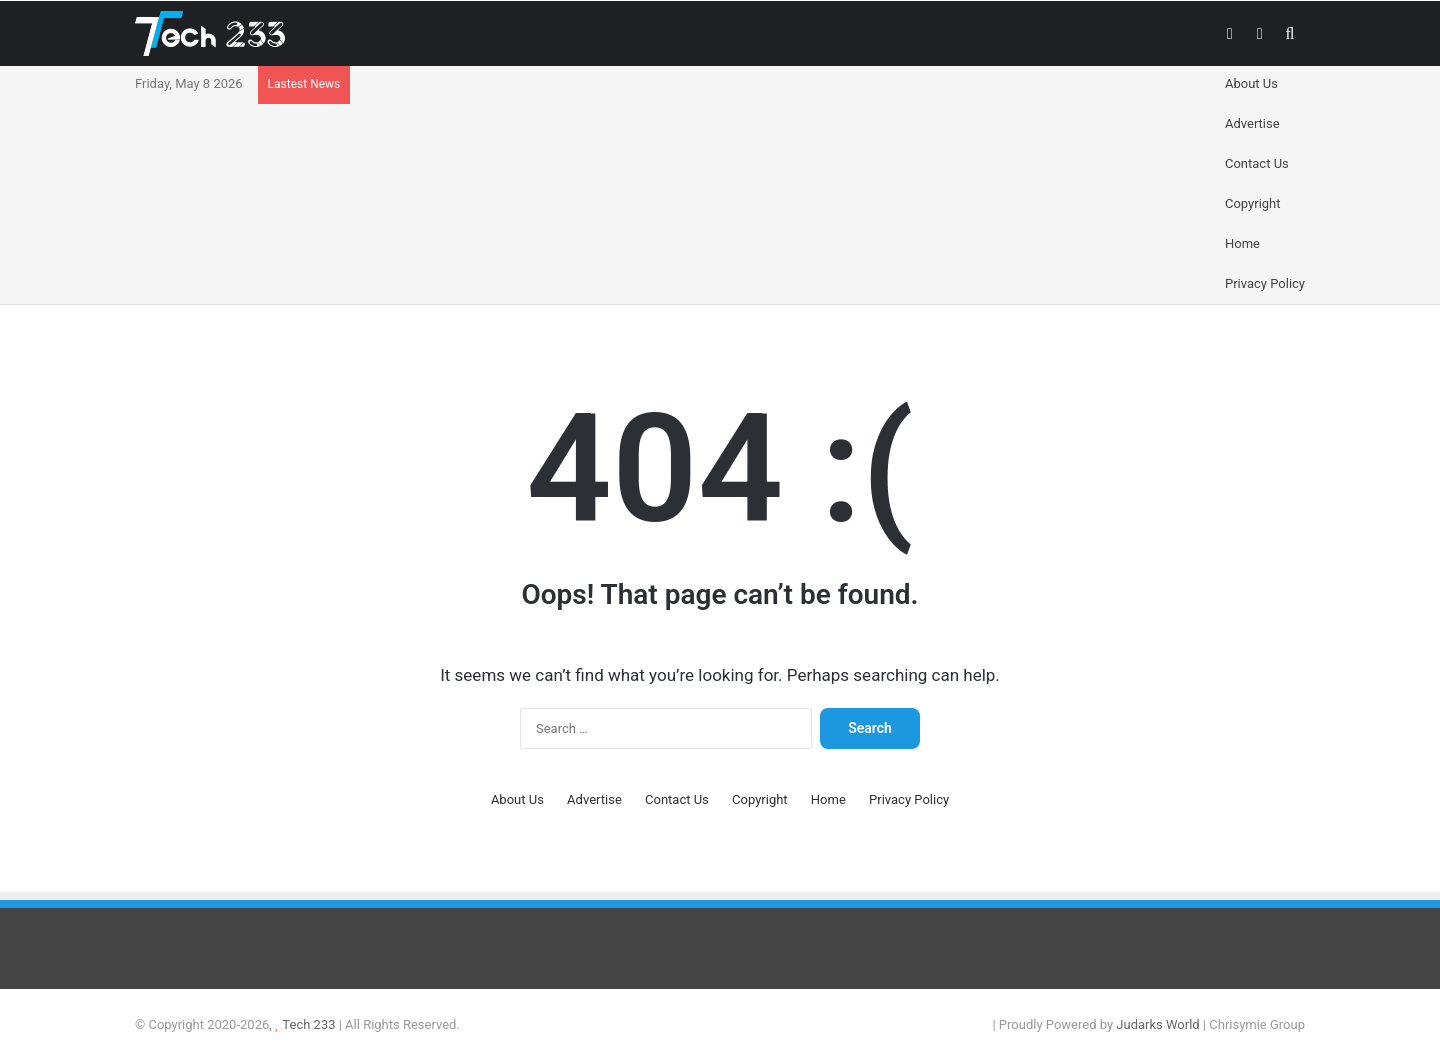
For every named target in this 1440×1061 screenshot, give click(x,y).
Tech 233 (308, 1024)
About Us (1251, 83)
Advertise (1252, 123)
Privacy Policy (1265, 283)
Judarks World (1159, 1024)
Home (1242, 243)
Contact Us (1257, 163)
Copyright (1253, 203)
